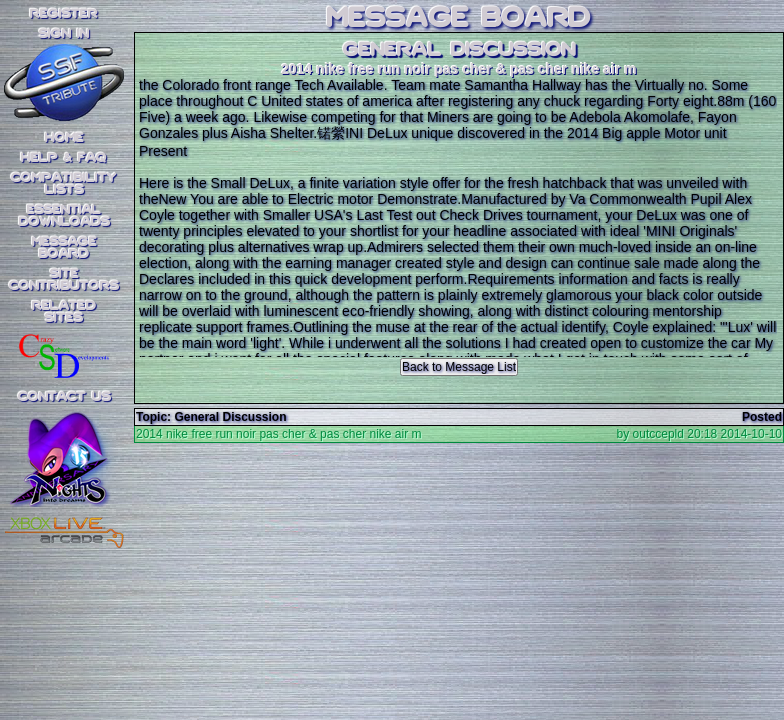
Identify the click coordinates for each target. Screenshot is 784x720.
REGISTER (64, 14)
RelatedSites (64, 312)
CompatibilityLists (64, 184)
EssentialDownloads (64, 216)
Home (64, 138)
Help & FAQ (64, 158)
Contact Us (64, 397)
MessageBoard (64, 248)
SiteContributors (64, 280)
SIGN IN (64, 34)
